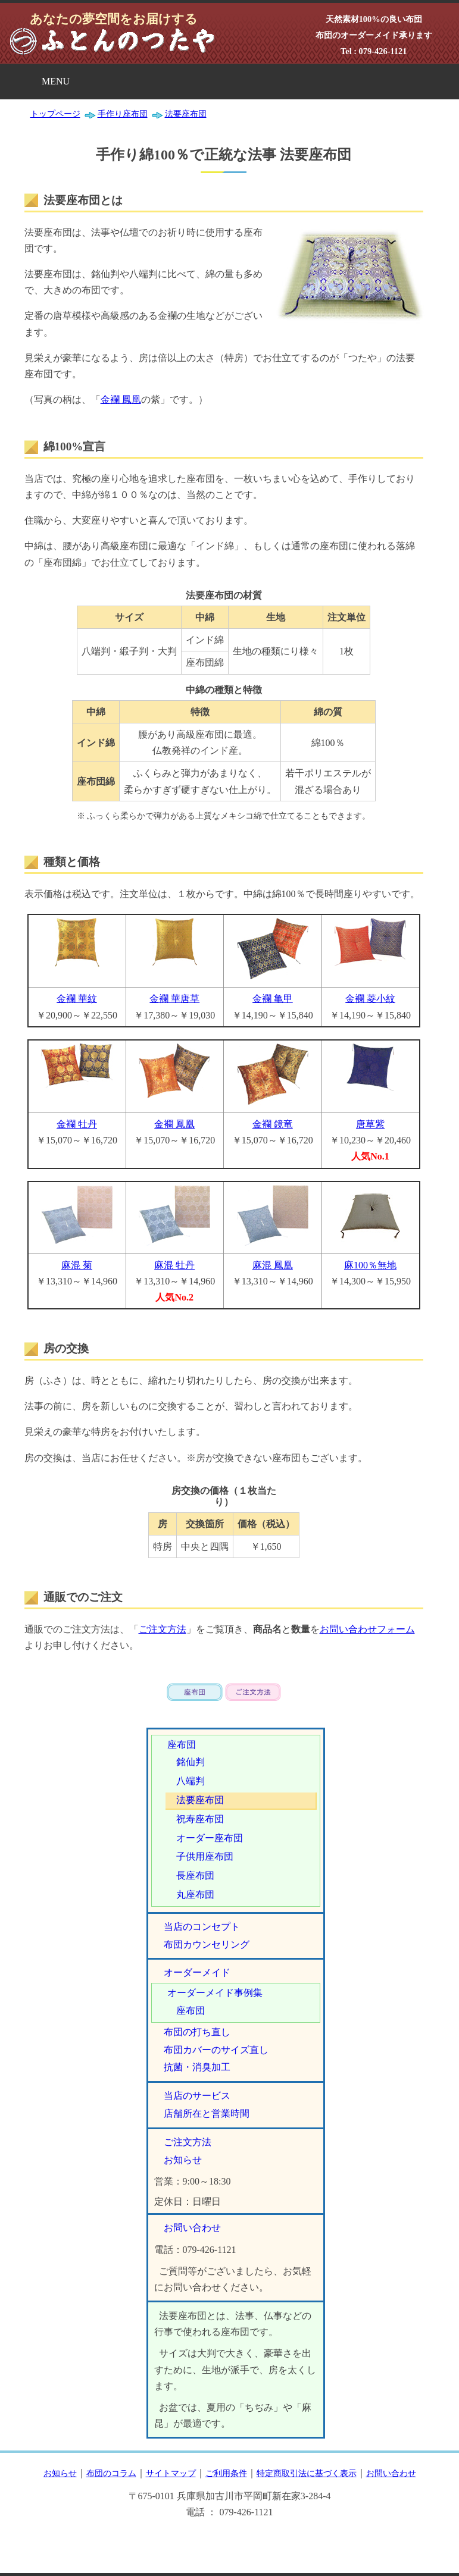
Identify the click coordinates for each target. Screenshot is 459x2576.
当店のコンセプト (202, 1927)
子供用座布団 (204, 1856)
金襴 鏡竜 (272, 1124)
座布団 (181, 1745)
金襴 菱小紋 (370, 999)
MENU (56, 81)
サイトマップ (171, 2473)
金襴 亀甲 (272, 999)
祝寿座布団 (200, 1819)
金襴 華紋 (77, 999)
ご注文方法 (162, 1629)
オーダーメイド (197, 1972)
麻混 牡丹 (174, 1265)
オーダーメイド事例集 (215, 1993)
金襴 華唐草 (174, 999)
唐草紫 (370, 1124)
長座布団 (195, 1875)
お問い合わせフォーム (367, 1629)
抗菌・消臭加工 (197, 2067)
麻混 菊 (76, 1265)
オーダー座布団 (209, 1838)
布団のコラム (111, 2473)
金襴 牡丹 (77, 1124)
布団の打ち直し (197, 2032)
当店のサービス (197, 2096)
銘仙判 (190, 1762)
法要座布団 (200, 1800)
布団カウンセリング (206, 1944)
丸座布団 (195, 1894)
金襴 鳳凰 (121, 399)
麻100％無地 (370, 1265)
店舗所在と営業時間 (206, 2113)
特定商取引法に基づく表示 (307, 2473)
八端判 (190, 1781)
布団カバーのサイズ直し (216, 2050)
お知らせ (183, 2160)
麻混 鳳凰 (272, 1265)
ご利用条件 (226, 2473)
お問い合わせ (192, 2228)
